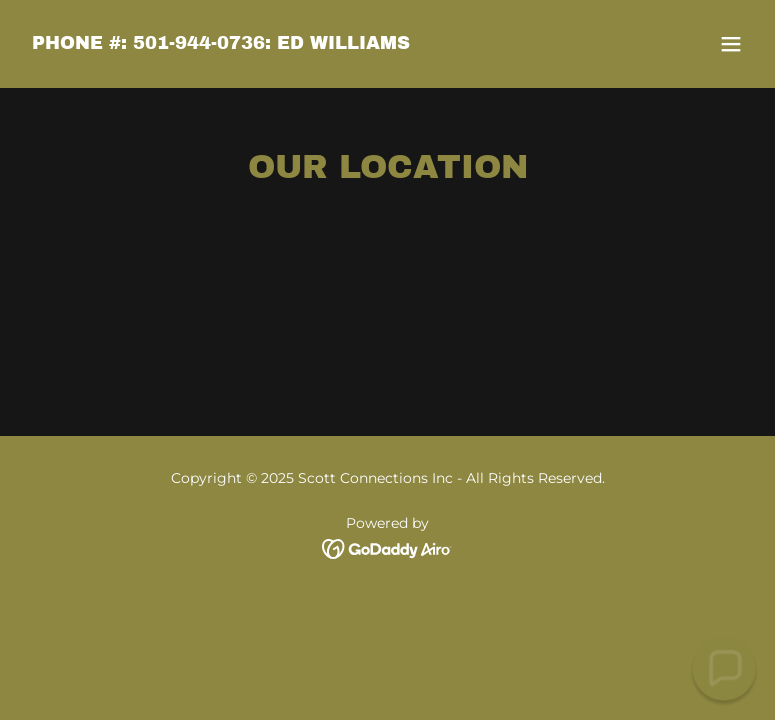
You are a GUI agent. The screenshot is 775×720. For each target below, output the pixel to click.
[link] (221, 43)
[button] (731, 44)
